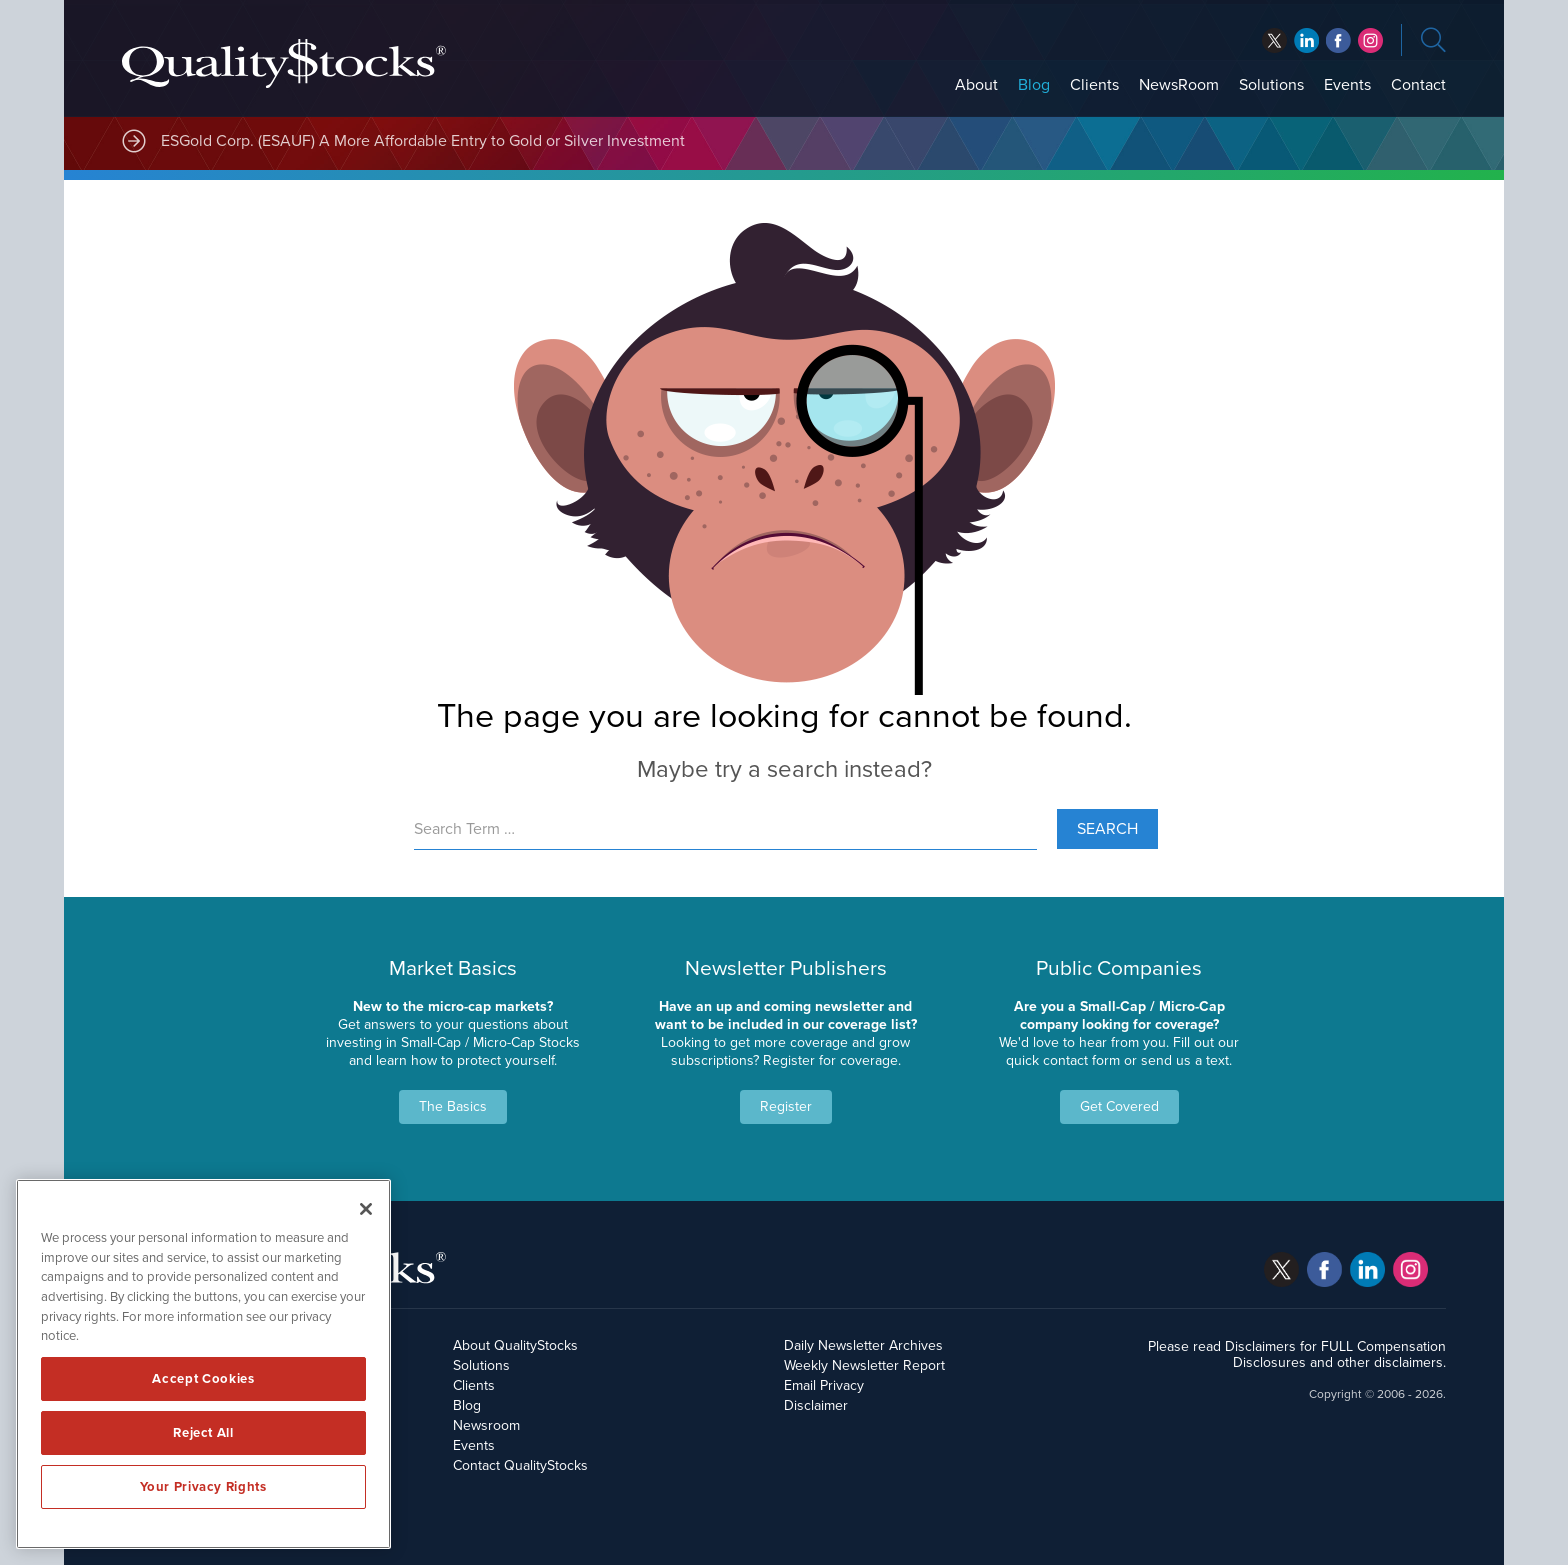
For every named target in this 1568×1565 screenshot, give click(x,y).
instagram (1370, 40)
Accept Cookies (203, 1379)
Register (786, 1106)
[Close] (366, 1209)
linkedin (1338, 40)
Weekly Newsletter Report (864, 1365)
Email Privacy (824, 1385)
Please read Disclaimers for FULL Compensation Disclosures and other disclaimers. (1297, 1354)
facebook (1306, 40)
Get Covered (1119, 1106)
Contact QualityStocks (520, 1465)
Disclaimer (816, 1405)
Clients (1094, 85)
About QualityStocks (515, 1345)
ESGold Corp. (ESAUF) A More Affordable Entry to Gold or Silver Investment (423, 141)
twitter (1274, 40)
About (976, 85)
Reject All (203, 1433)
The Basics (453, 1106)
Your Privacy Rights (203, 1487)
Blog (1034, 85)
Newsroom (486, 1425)
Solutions (1271, 85)
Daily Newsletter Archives (863, 1345)
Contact (1418, 85)
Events (1347, 85)
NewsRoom (1179, 85)
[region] (203, 1364)
